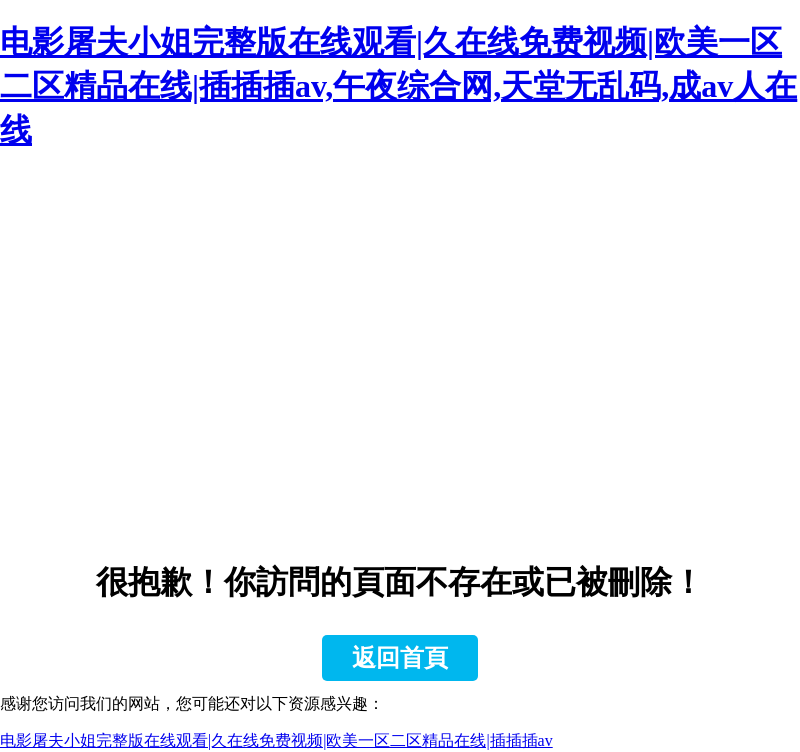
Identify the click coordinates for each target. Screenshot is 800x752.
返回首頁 (400, 658)
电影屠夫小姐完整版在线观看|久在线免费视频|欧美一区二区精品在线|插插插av (276, 740)
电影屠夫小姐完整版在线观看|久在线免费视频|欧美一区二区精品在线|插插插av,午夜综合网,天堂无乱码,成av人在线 (398, 86)
